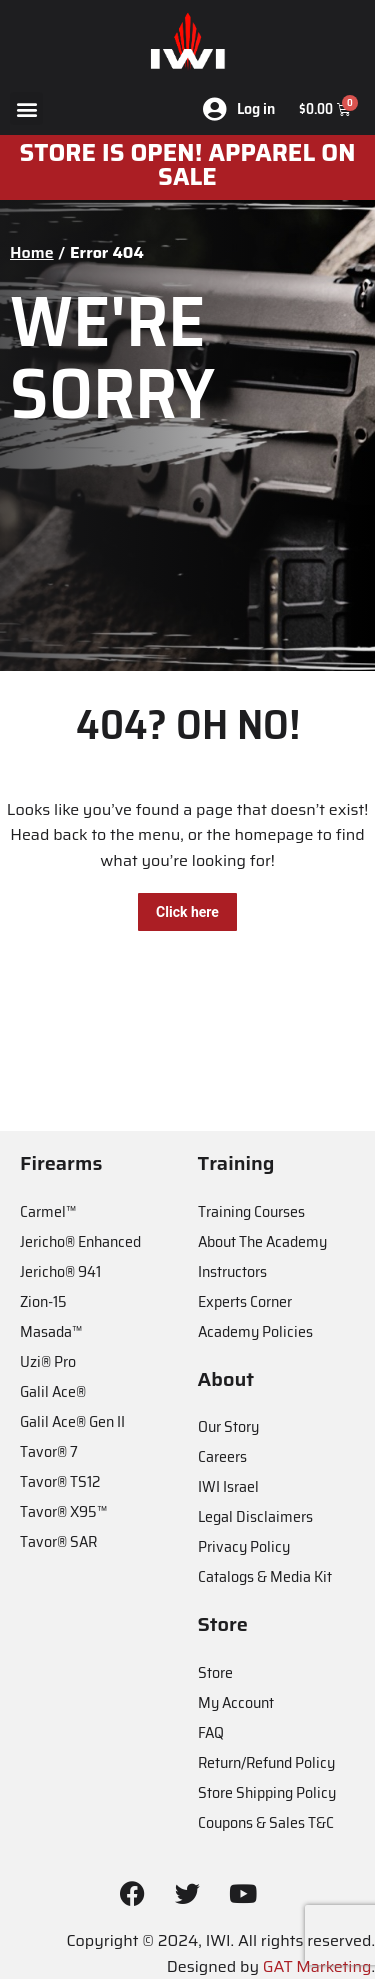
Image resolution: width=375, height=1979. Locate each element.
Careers (222, 1456)
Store (215, 1672)
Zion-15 (43, 1301)
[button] (26, 108)
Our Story (228, 1426)
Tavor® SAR (58, 1541)
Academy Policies (255, 1331)
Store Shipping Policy (267, 1792)
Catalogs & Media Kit (265, 1576)
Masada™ (51, 1331)
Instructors (232, 1271)
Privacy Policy (244, 1546)
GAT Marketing (317, 1966)
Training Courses (251, 1211)
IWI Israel (228, 1486)
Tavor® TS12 (60, 1481)
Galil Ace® (53, 1391)
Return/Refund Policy (266, 1762)
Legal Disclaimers (255, 1516)
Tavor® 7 (49, 1451)
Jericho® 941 (60, 1271)
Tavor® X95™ (63, 1511)
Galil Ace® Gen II (72, 1421)
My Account (236, 1702)
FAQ (211, 1732)
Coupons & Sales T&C (266, 1822)
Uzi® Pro (48, 1361)
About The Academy (262, 1241)
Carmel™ (48, 1211)
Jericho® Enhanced (80, 1241)
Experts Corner (245, 1301)
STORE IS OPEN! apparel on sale (188, 165)
